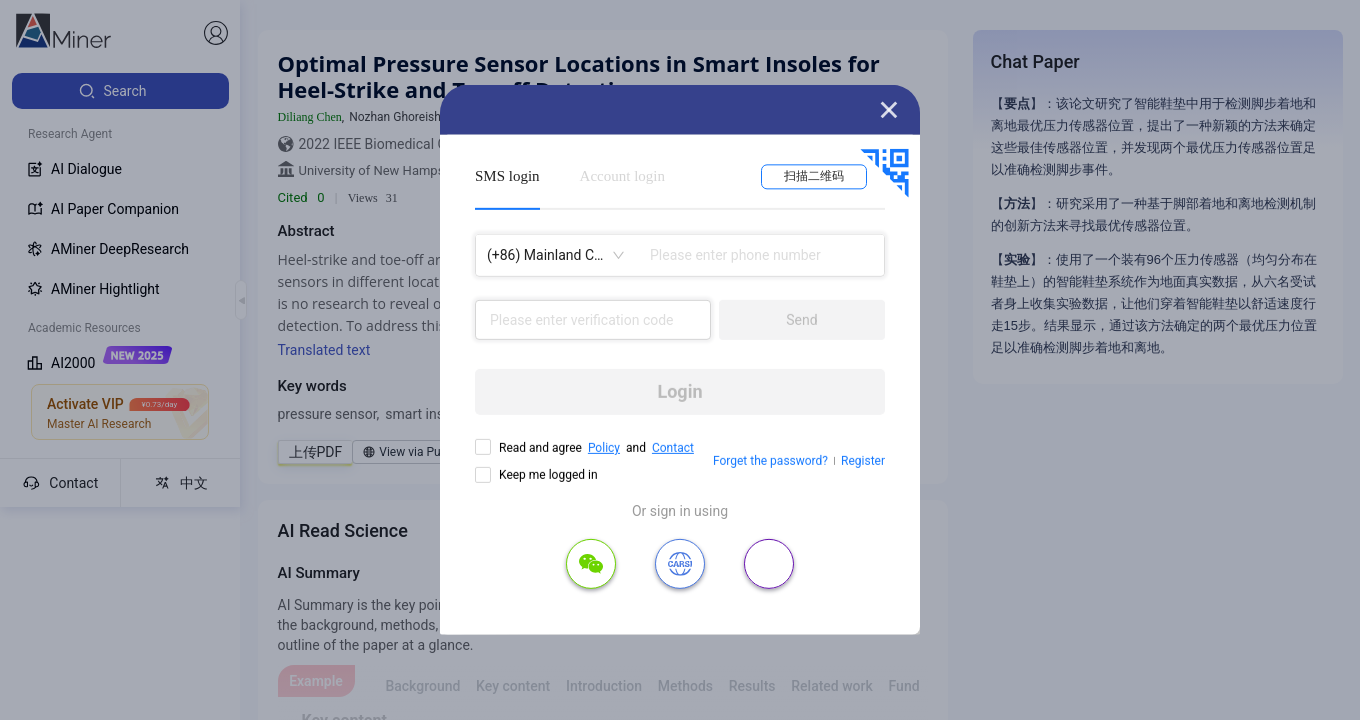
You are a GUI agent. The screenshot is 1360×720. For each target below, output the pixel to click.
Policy (604, 448)
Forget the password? (770, 461)
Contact (673, 448)
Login (679, 391)
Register (863, 461)
